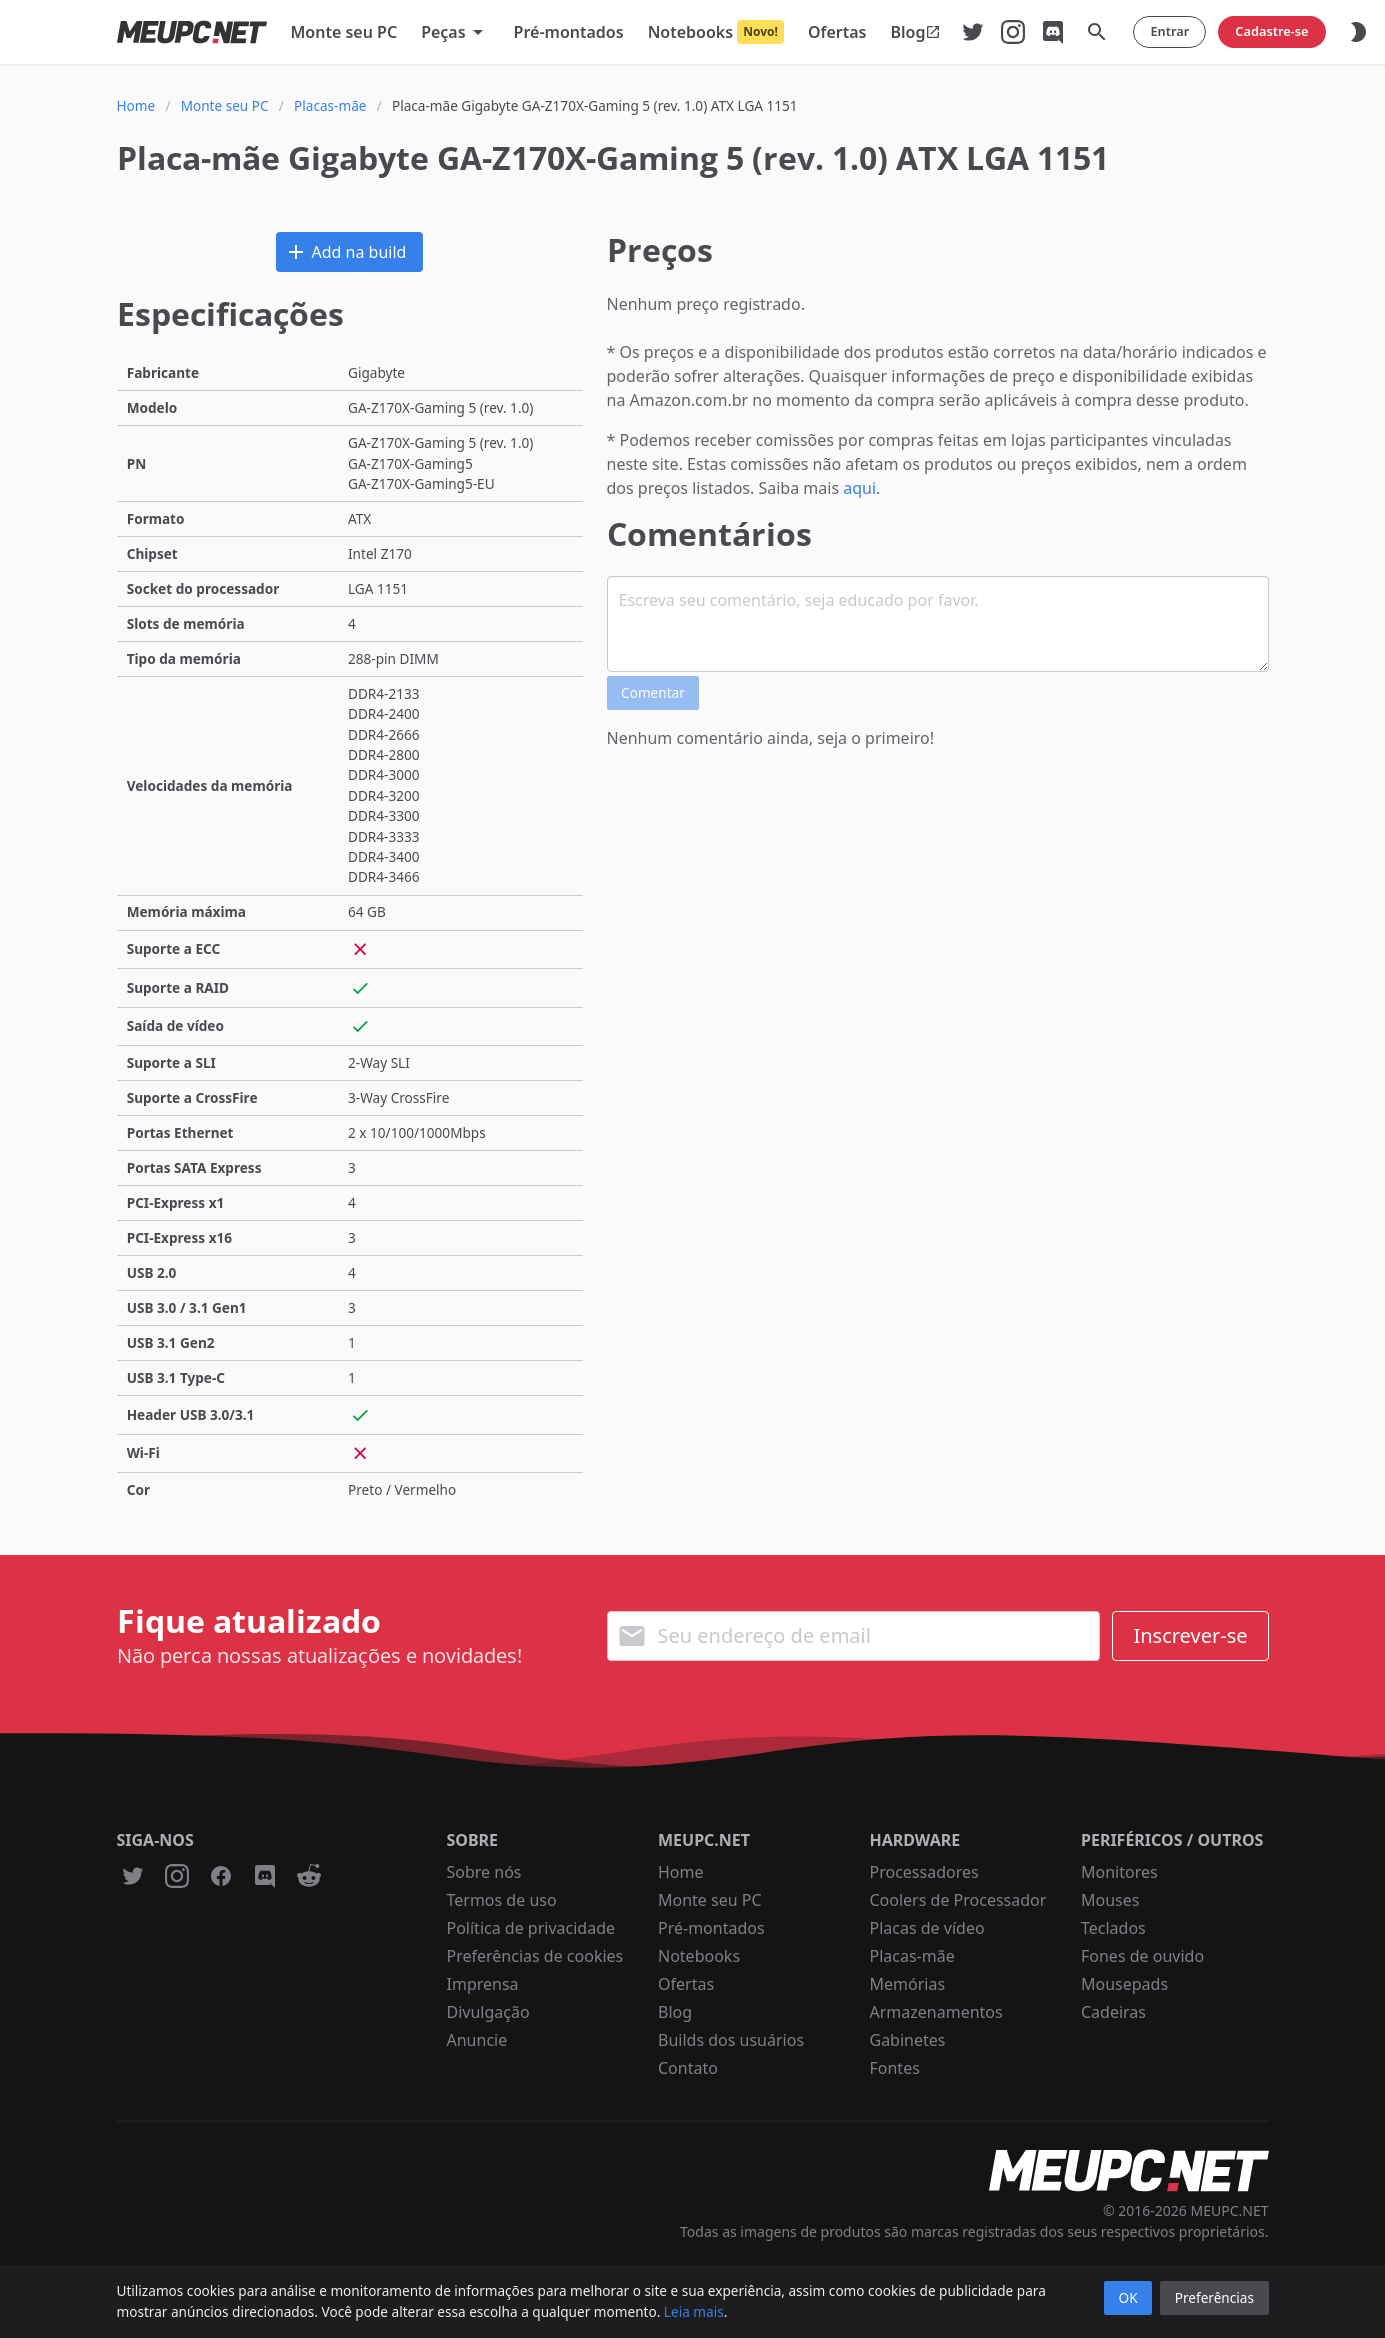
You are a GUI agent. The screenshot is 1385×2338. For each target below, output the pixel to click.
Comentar (653, 692)
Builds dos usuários (731, 2040)
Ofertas (686, 1984)
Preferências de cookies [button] (535, 1956)
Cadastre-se (1271, 31)
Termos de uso (502, 1900)
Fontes (895, 2068)
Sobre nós (484, 1872)
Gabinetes (908, 2040)
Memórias (908, 1984)
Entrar (1169, 31)
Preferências (1214, 2297)
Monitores (1119, 1872)
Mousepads (1124, 1984)
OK (1128, 2297)
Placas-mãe (912, 1956)
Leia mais (694, 2311)
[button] (455, 32)
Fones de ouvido (1142, 1956)
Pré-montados (711, 1928)
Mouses (1110, 1900)
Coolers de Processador (958, 1900)
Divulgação (488, 2012)
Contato (688, 2068)
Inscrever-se (1190, 1635)
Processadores (924, 1872)
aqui (859, 488)
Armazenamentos (936, 2012)
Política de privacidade (531, 1928)
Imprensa (483, 1984)
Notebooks (699, 1956)
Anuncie (477, 2040)
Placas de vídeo (927, 1928)
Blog (675, 2012)
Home (681, 1872)
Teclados (1113, 1928)
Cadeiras (1113, 2012)
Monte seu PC (710, 1900)
